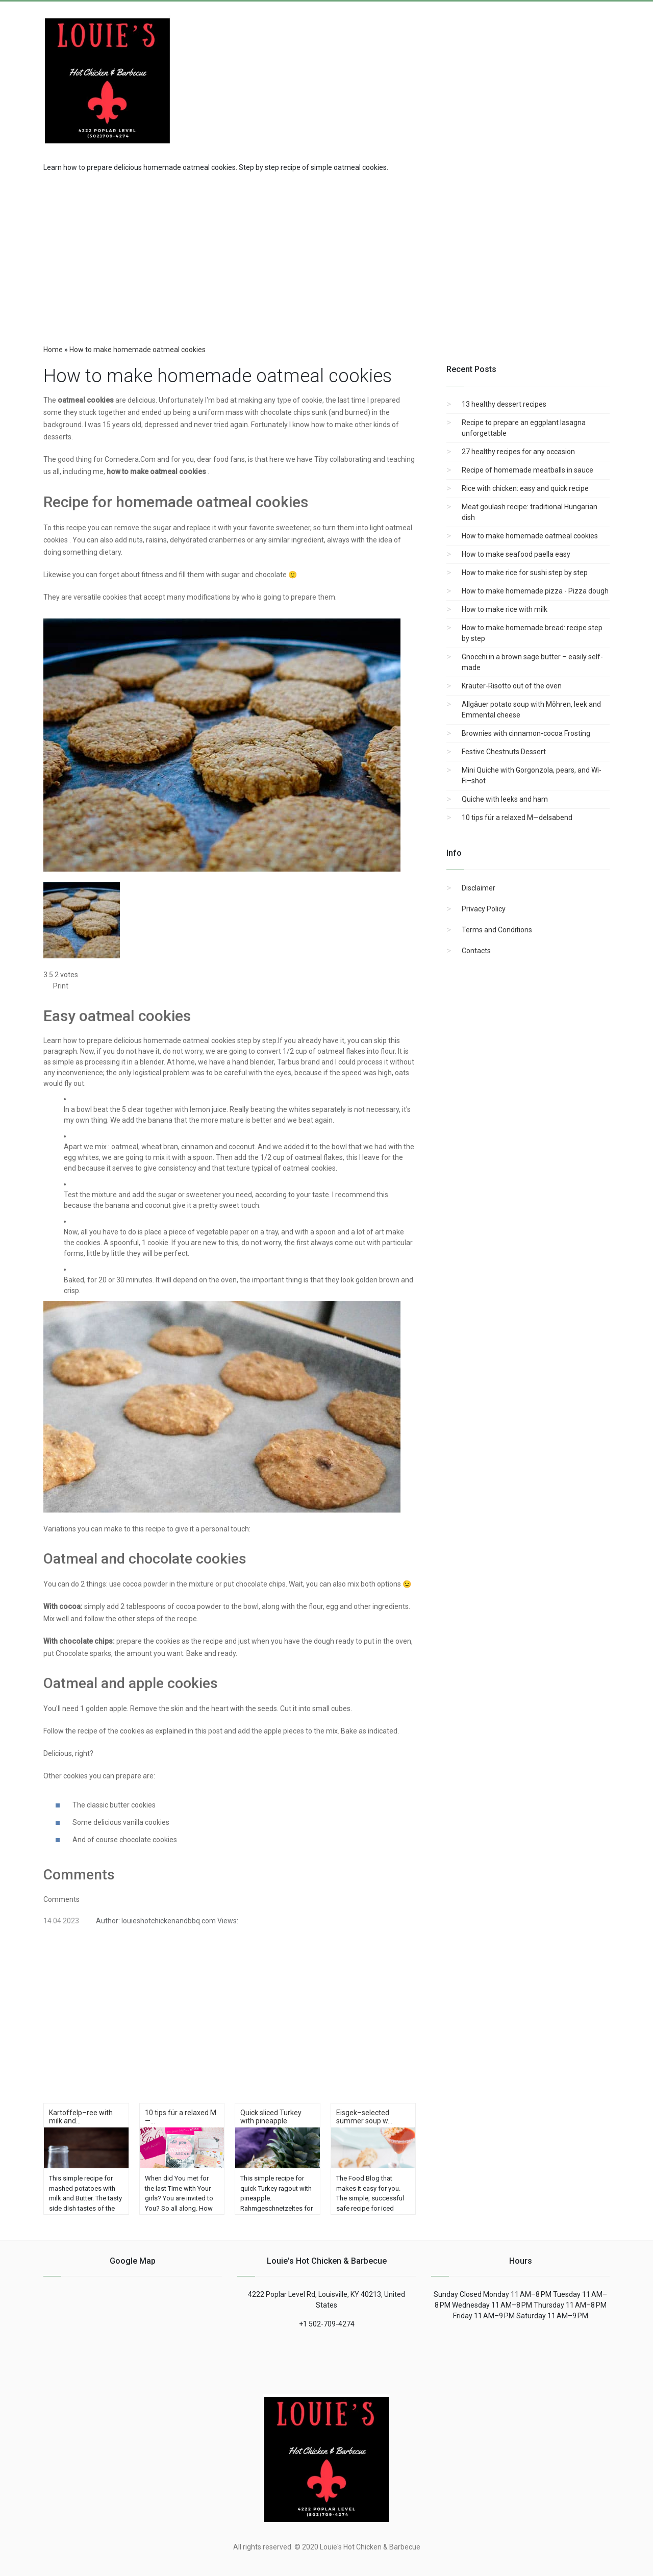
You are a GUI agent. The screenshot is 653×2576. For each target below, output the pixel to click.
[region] (326, 254)
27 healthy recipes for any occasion (518, 452)
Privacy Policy (484, 909)
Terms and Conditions (497, 930)
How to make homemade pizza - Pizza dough (535, 591)
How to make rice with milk (504, 609)
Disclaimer (478, 888)
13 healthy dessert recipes (504, 404)
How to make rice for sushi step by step (525, 572)
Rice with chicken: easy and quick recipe (525, 488)
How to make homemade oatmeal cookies (530, 536)
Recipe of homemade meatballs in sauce (527, 470)
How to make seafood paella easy (516, 554)
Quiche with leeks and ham (505, 799)
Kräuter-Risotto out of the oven (512, 686)
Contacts (476, 951)
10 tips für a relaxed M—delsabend (517, 817)
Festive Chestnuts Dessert (504, 752)
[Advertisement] (528, 73)
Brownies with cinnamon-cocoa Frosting (526, 733)
